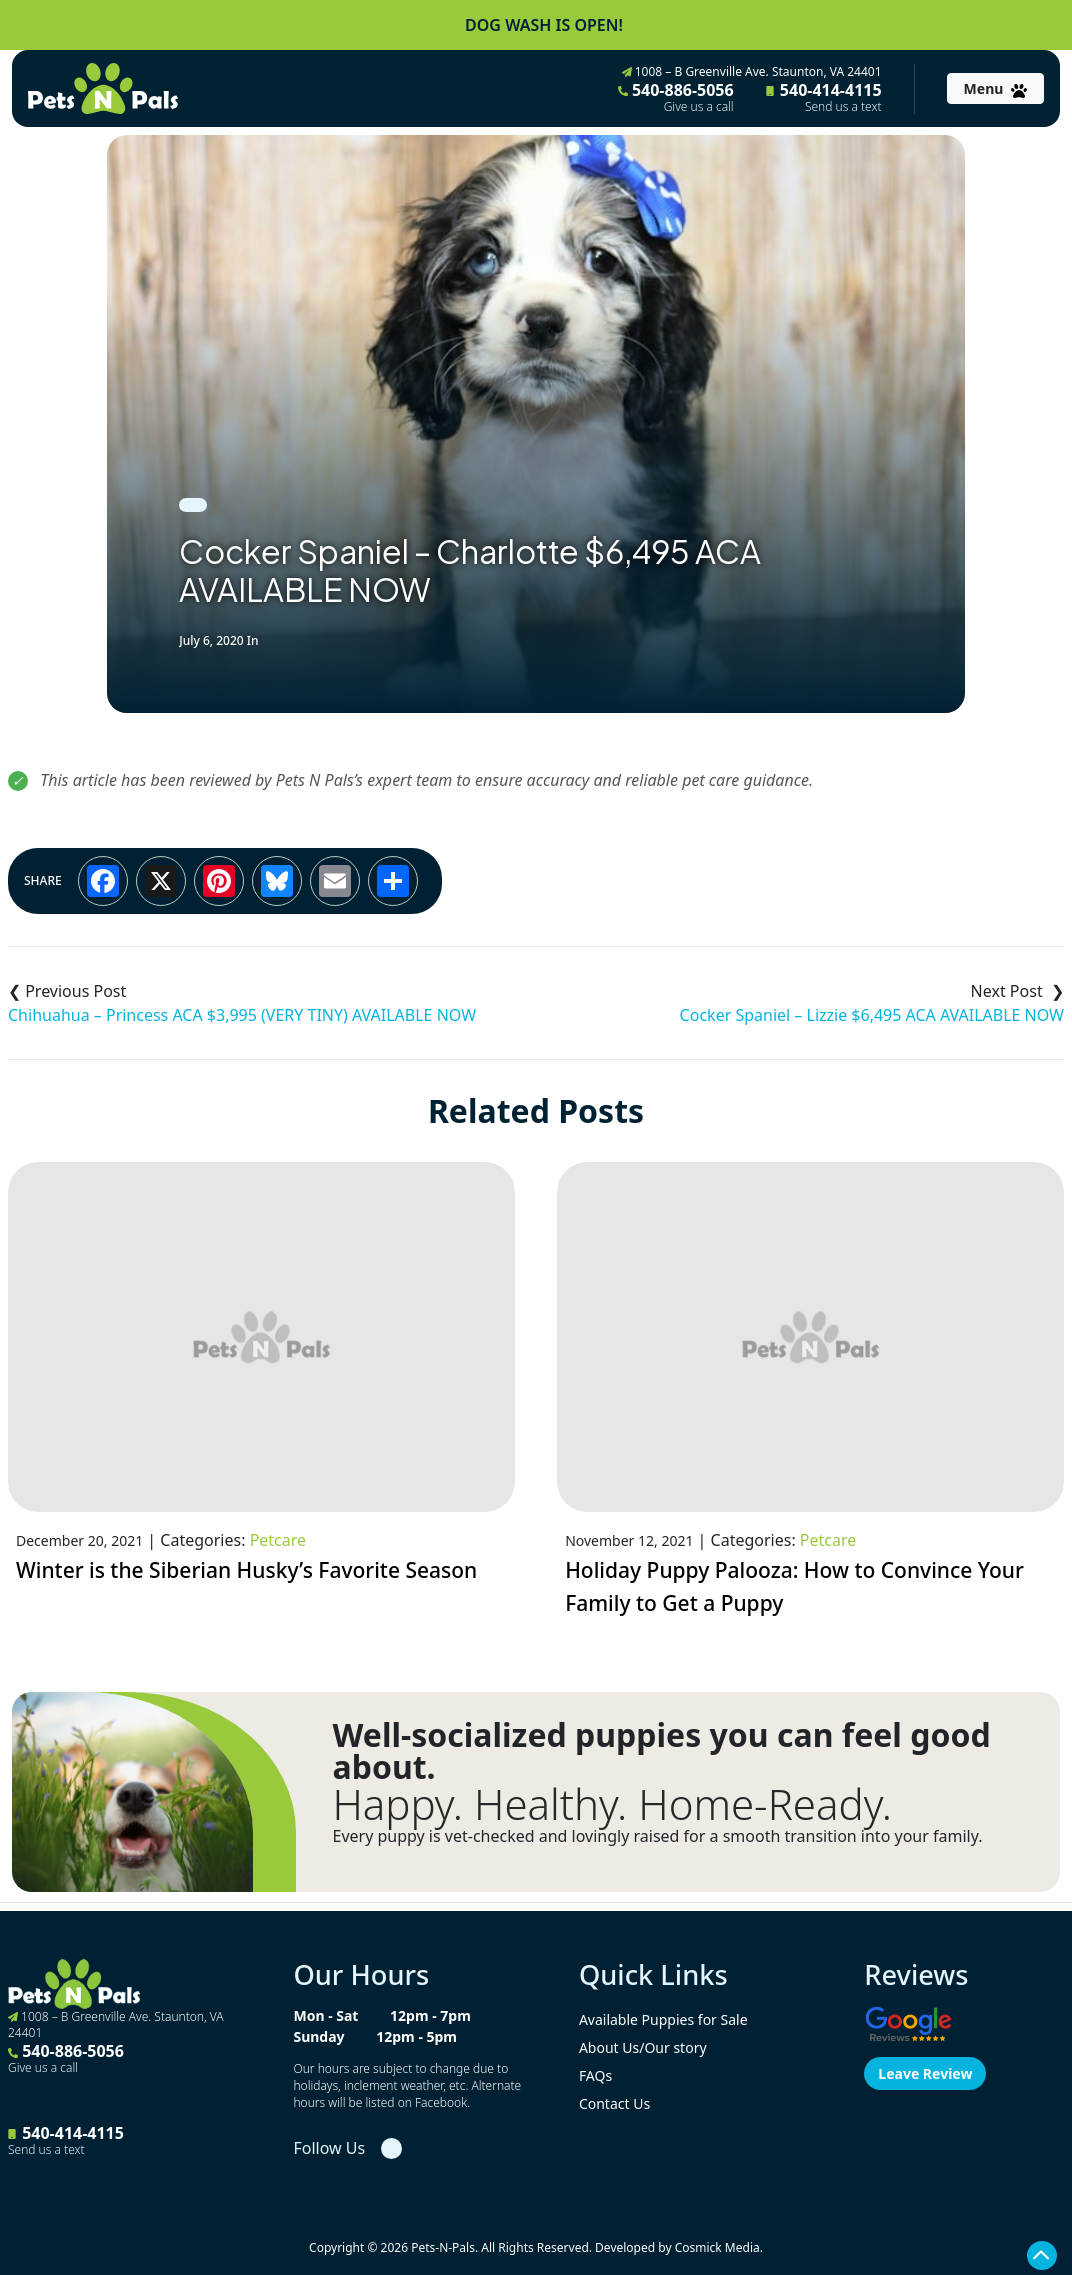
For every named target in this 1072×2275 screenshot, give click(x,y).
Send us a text (843, 107)
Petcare (278, 1540)
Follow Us (329, 2148)
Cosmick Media (717, 2247)
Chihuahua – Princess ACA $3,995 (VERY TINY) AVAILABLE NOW (242, 1015)
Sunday (318, 2036)
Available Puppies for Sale (663, 2019)
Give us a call (699, 107)
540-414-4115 (824, 97)
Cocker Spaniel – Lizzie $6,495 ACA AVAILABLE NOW (872, 1015)
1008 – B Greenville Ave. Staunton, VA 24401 (752, 71)
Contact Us (614, 2103)
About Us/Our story (643, 2047)
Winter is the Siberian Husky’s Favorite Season (246, 1570)
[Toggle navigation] (995, 88)
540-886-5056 (676, 97)
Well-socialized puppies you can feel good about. (661, 1751)
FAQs (595, 2075)
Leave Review (925, 2073)
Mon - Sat (325, 2015)
